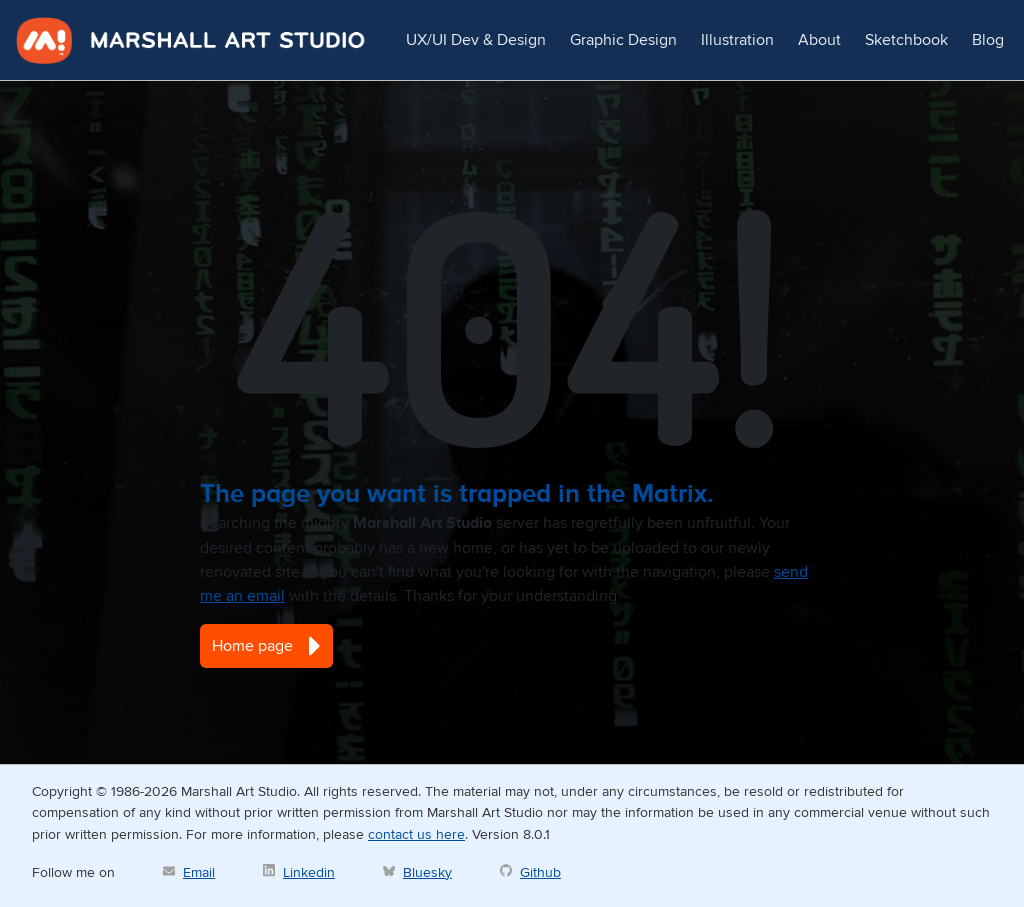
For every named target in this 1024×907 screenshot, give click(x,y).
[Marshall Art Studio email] (189, 872)
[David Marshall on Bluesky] (417, 872)
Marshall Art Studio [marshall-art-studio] (191, 40)
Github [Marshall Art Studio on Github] (540, 872)
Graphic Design (623, 40)
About (819, 40)
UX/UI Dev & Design (476, 40)
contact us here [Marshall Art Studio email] (416, 834)
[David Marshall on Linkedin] (299, 872)
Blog (988, 40)
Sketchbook (906, 40)
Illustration (737, 40)
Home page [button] (266, 646)
